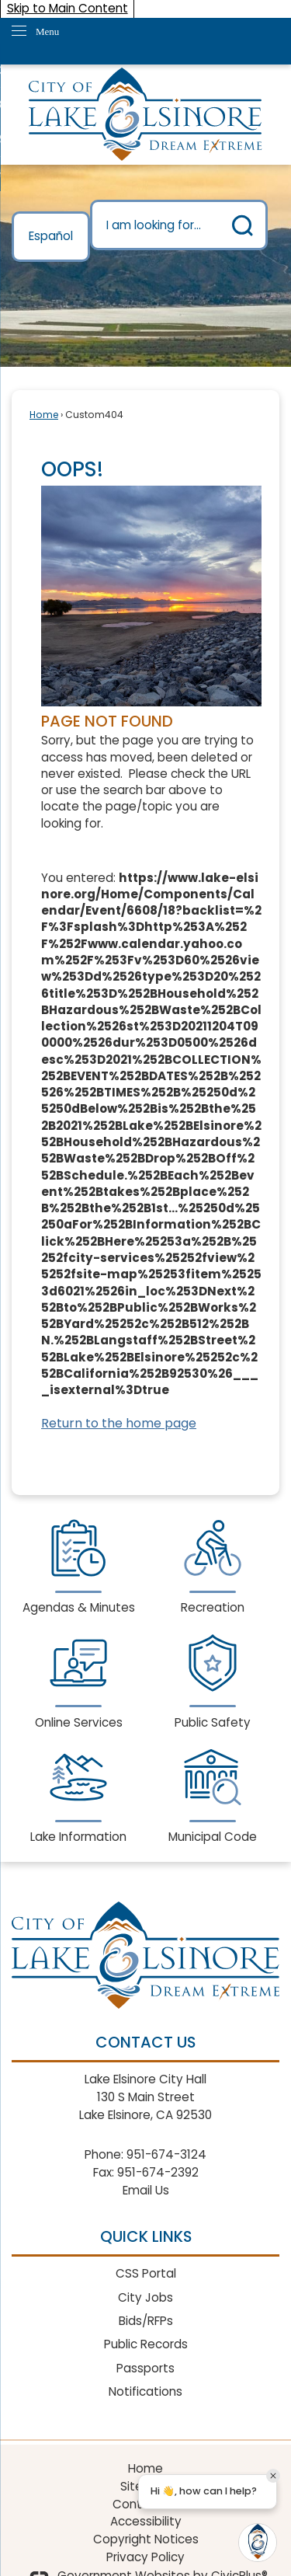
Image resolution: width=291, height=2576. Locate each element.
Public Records (146, 2344)
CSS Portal (146, 2273)
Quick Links (146, 2236)
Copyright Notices (146, 2539)
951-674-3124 (166, 2154)
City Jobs (145, 2297)
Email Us (146, 2190)
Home (43, 414)
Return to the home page (118, 1423)
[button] (242, 225)
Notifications (145, 2391)
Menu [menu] (47, 31)
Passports (145, 2368)
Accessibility (146, 2521)
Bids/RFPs (146, 2321)
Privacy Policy (145, 2557)
